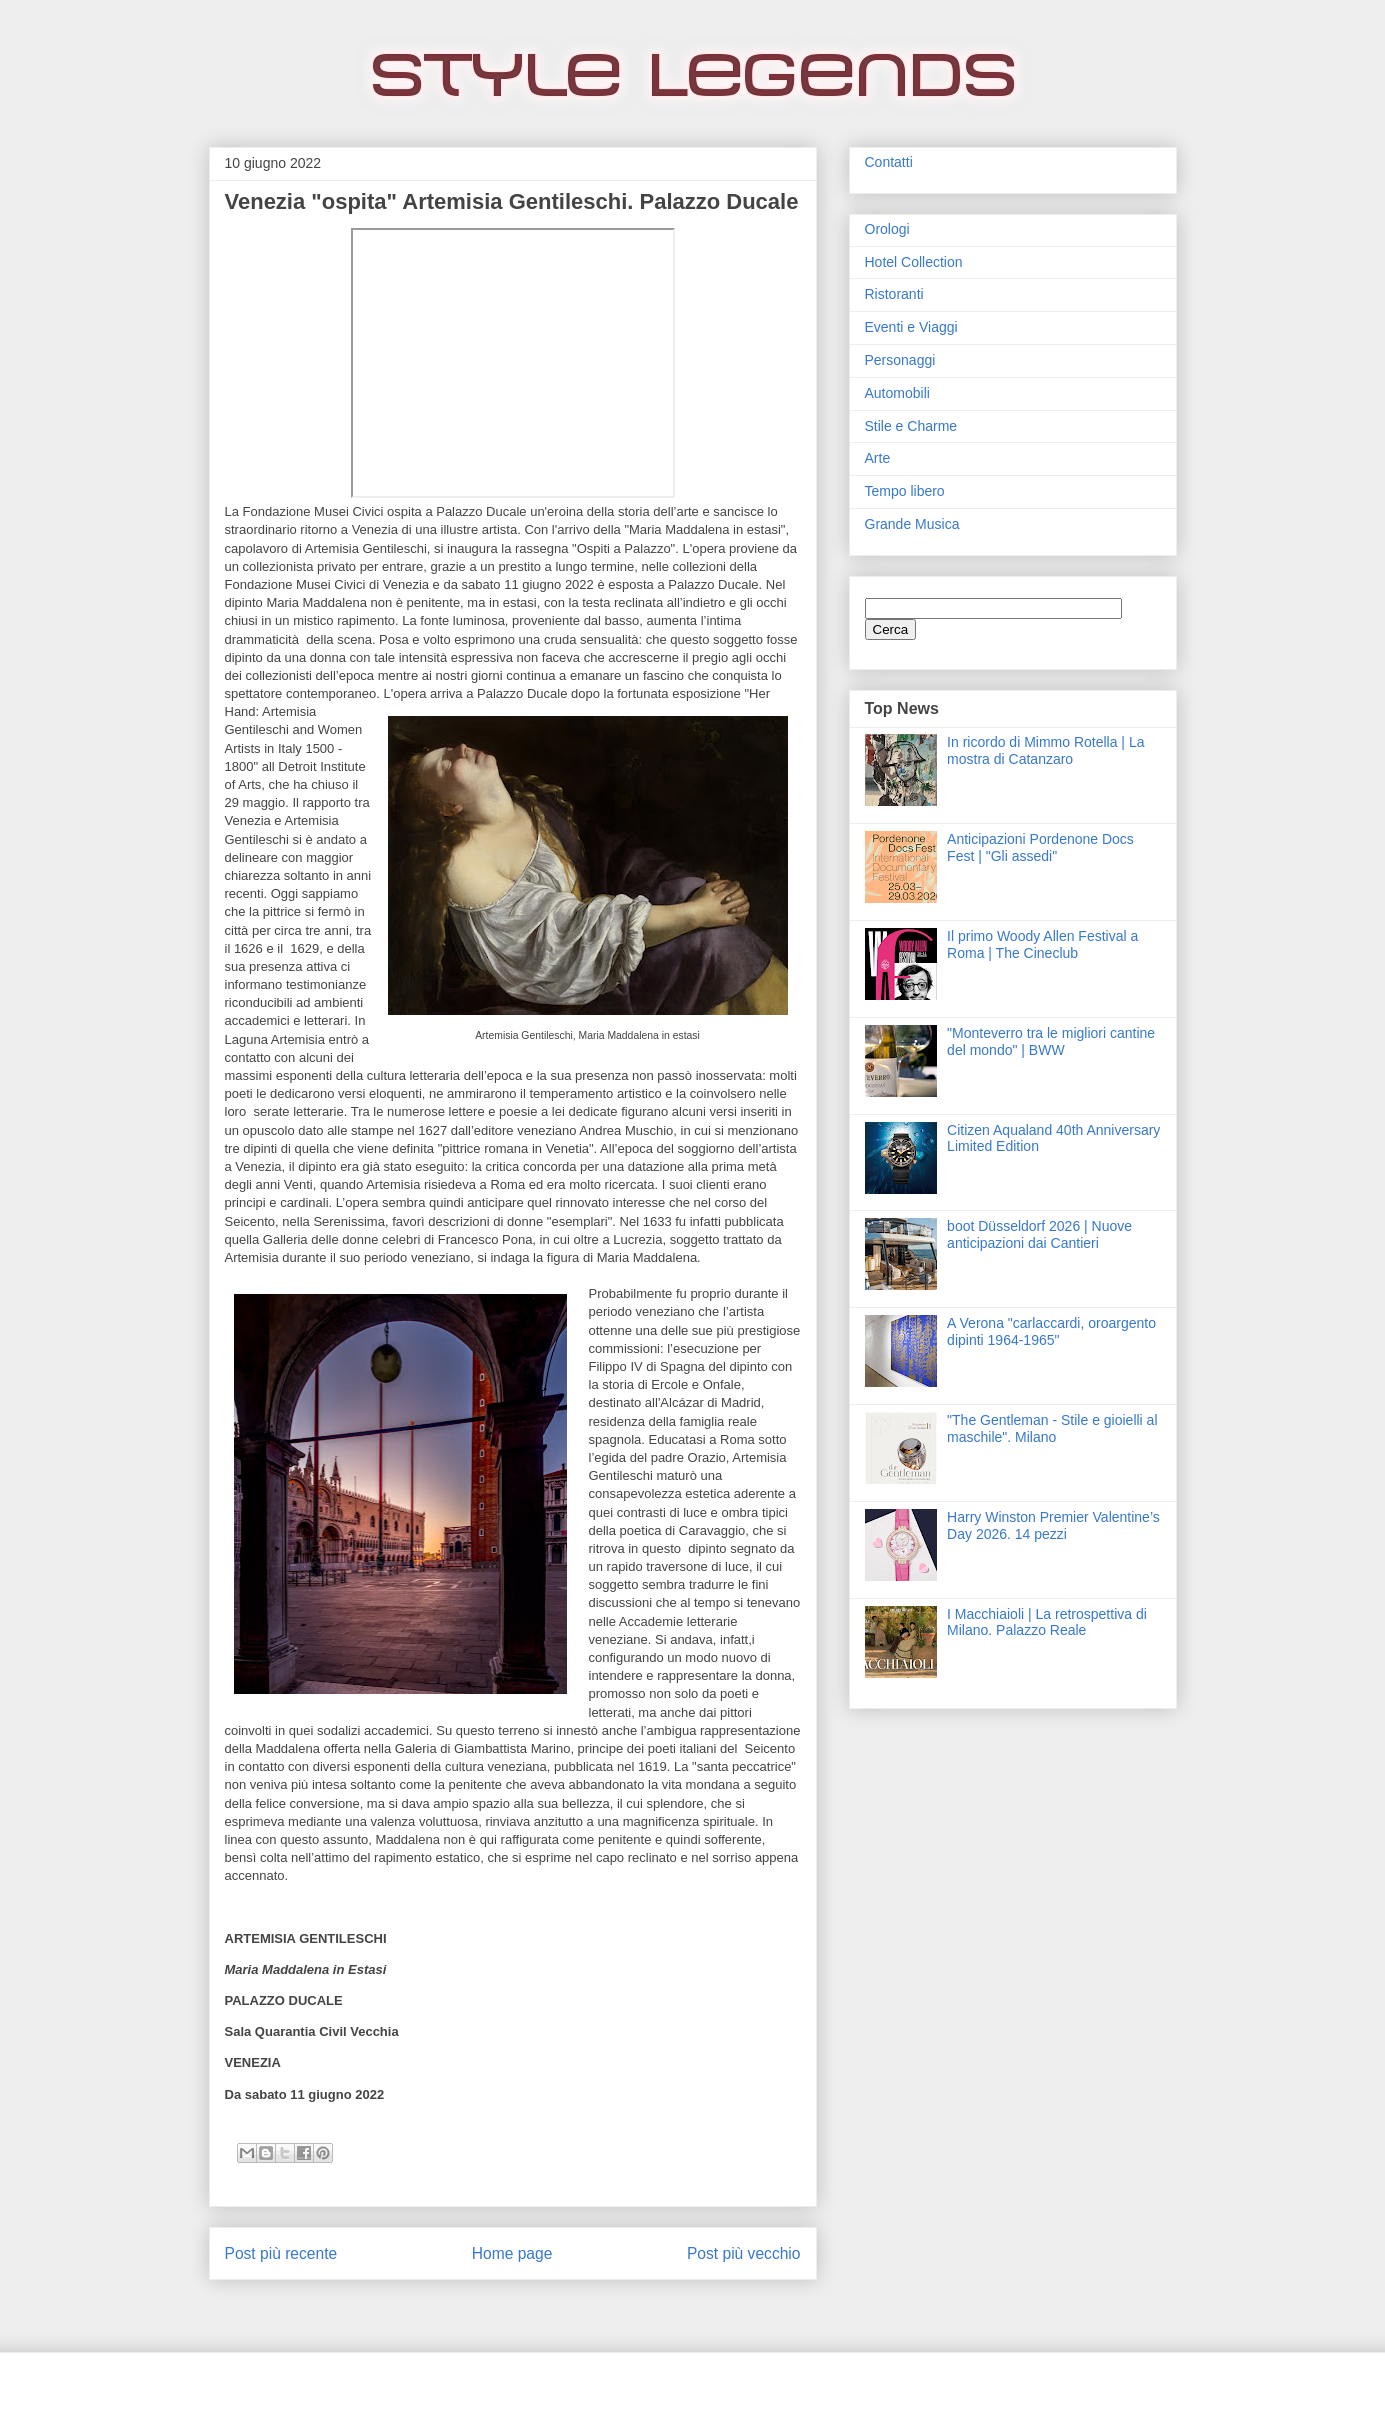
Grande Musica (912, 524)
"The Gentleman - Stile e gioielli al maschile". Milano (1052, 1428)
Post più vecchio (744, 2253)
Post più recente (281, 2253)
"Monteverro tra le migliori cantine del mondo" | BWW (1051, 1041)
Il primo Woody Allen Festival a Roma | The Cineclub (1042, 944)
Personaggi (900, 360)
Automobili (897, 393)
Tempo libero (905, 491)
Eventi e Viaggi (911, 327)
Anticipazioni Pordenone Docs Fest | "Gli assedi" (1040, 847)
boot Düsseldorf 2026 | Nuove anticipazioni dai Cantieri (1039, 1234)
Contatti (889, 162)
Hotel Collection (914, 262)
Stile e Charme (911, 426)
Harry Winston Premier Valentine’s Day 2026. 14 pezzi (1053, 1525)
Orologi (887, 229)
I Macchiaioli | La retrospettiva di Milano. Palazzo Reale (1047, 1622)
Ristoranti (894, 294)
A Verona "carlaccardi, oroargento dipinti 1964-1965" (1051, 1331)
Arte (878, 458)
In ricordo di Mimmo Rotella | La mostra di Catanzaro (1045, 750)
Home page (512, 2253)
